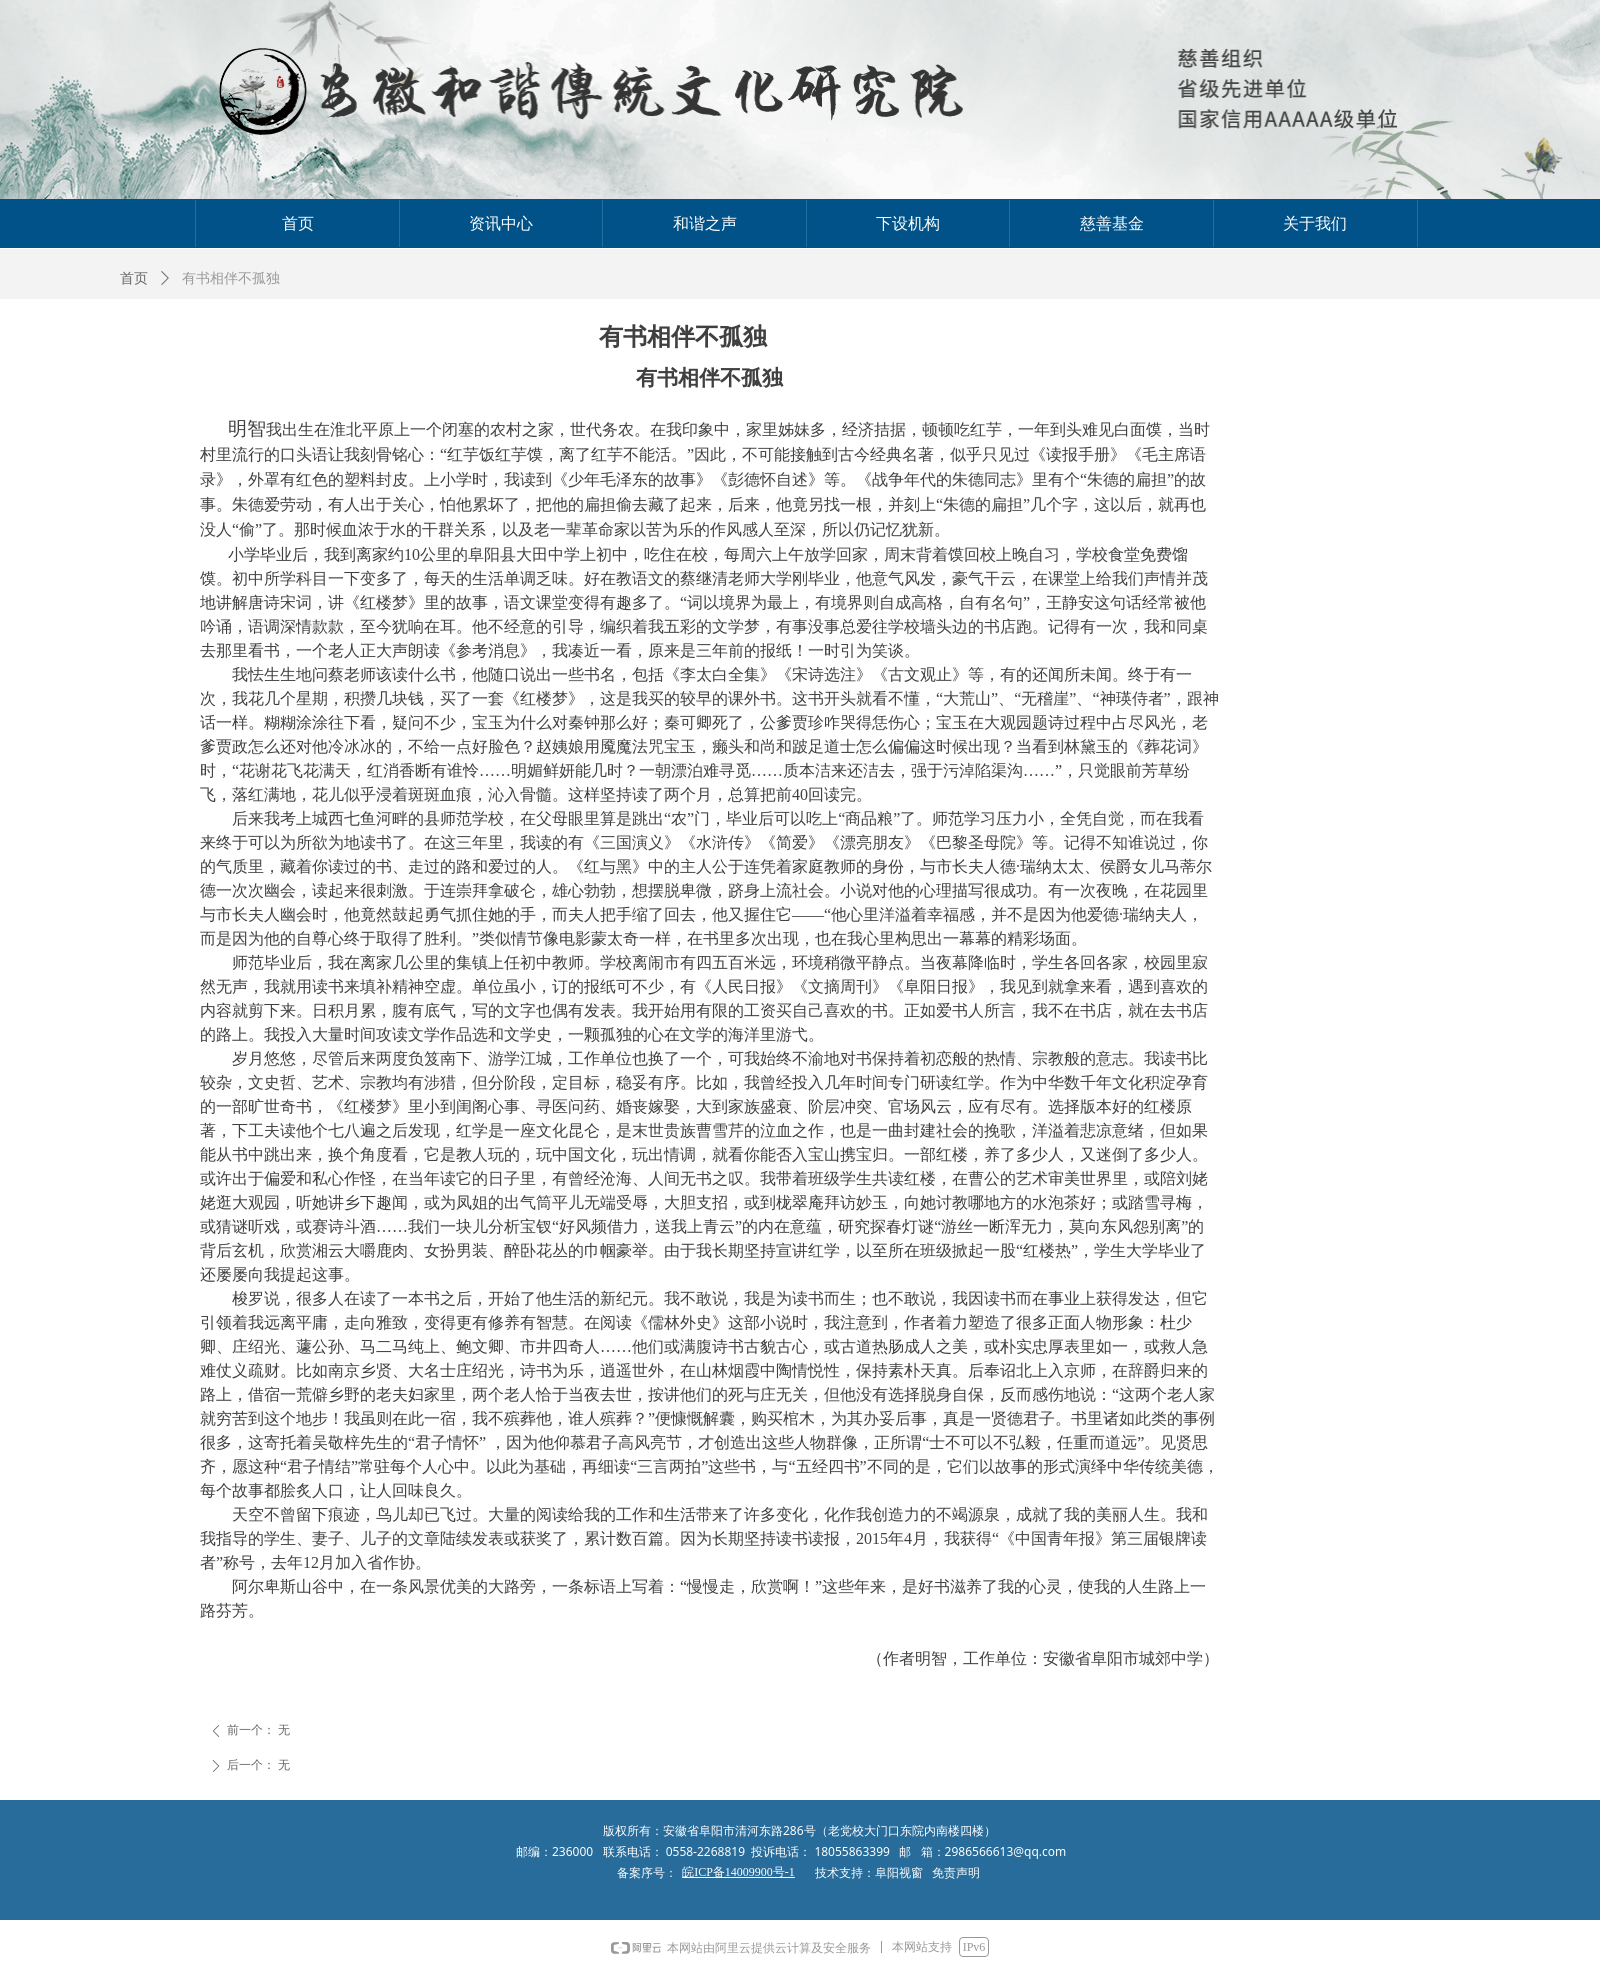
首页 (134, 278)
